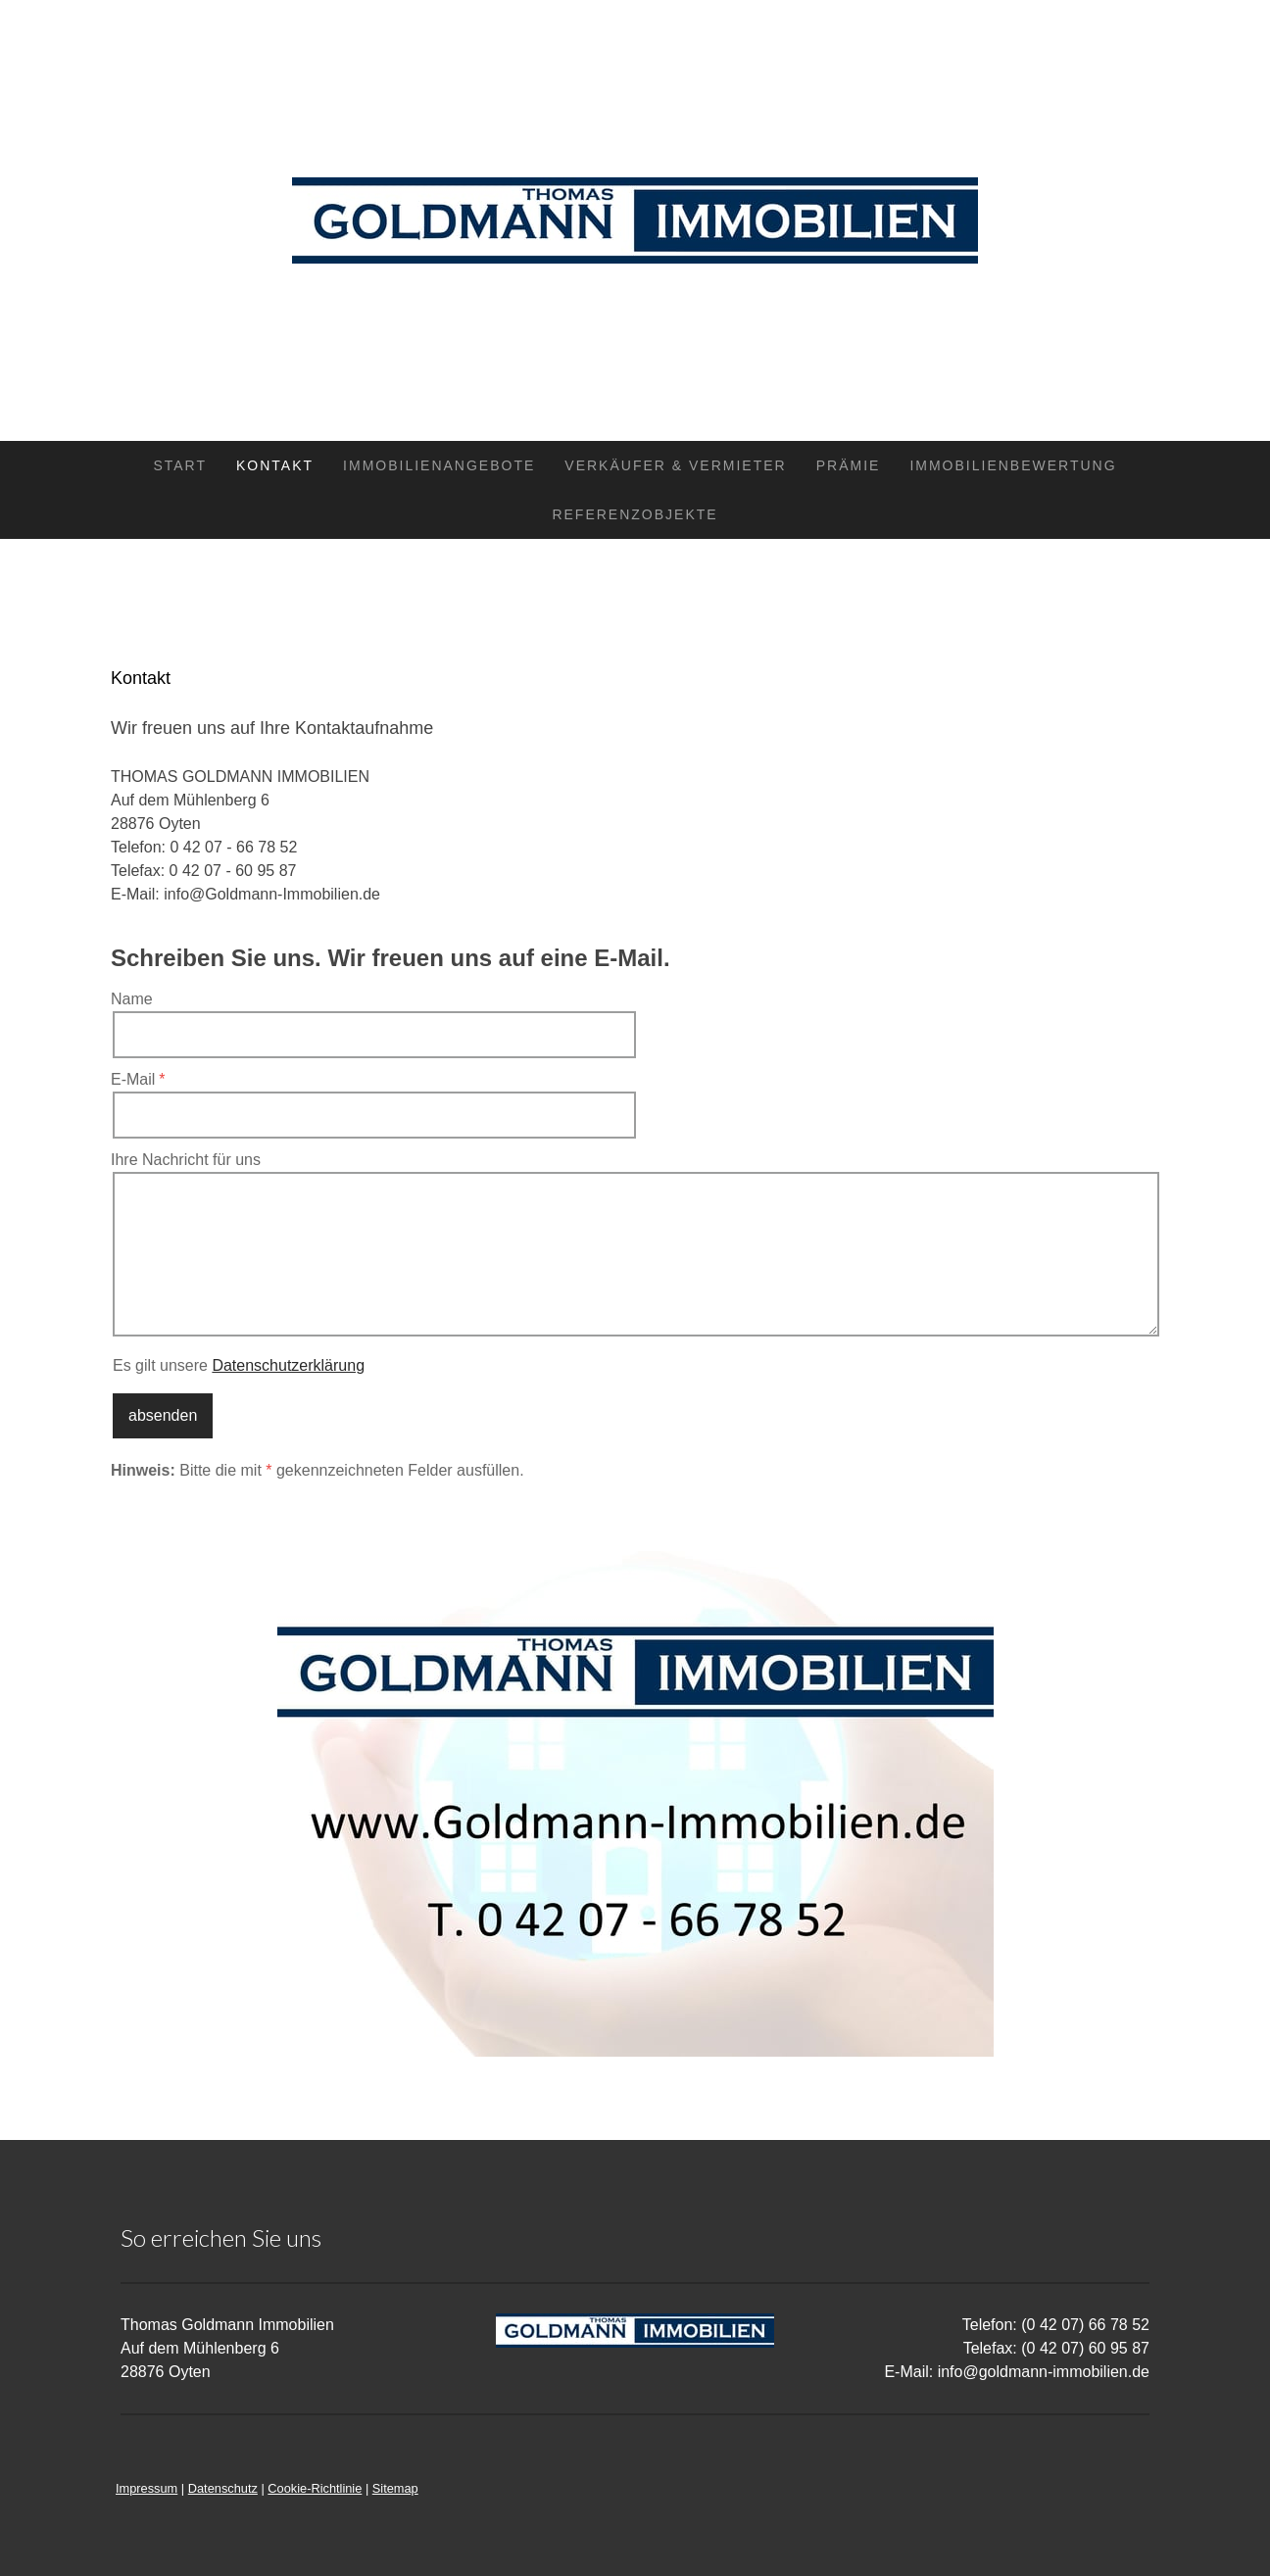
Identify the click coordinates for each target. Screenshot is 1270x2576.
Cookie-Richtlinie (315, 2488)
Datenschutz (223, 2488)
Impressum (146, 2488)
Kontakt (275, 465)
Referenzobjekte (634, 514)
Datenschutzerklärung (288, 1365)
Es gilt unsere (239, 1365)
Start (180, 465)
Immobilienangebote (439, 465)
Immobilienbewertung (1012, 465)
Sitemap (395, 2488)
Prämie (848, 465)
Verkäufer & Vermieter (675, 465)
